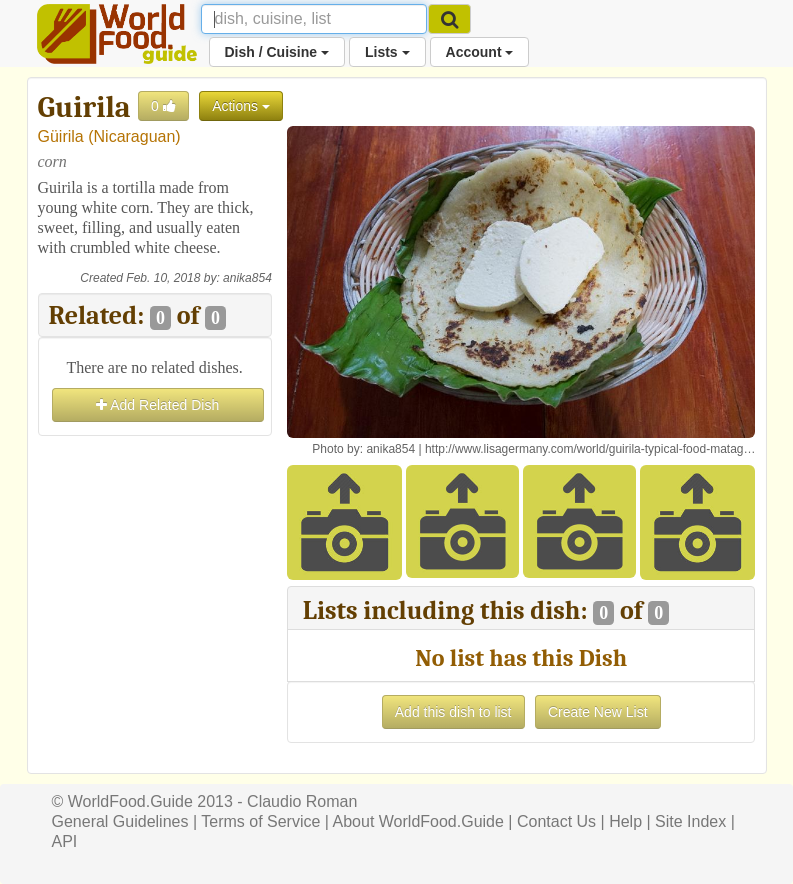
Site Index (690, 821)
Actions (241, 106)
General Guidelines (120, 821)
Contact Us (556, 821)
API (65, 841)
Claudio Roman (302, 801)
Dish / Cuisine (277, 52)
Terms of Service (260, 821)
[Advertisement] (155, 541)
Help (625, 821)
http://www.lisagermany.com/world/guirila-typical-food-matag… (590, 449)
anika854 (247, 278)
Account (480, 52)
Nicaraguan (135, 136)
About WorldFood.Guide (418, 821)
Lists (387, 52)
